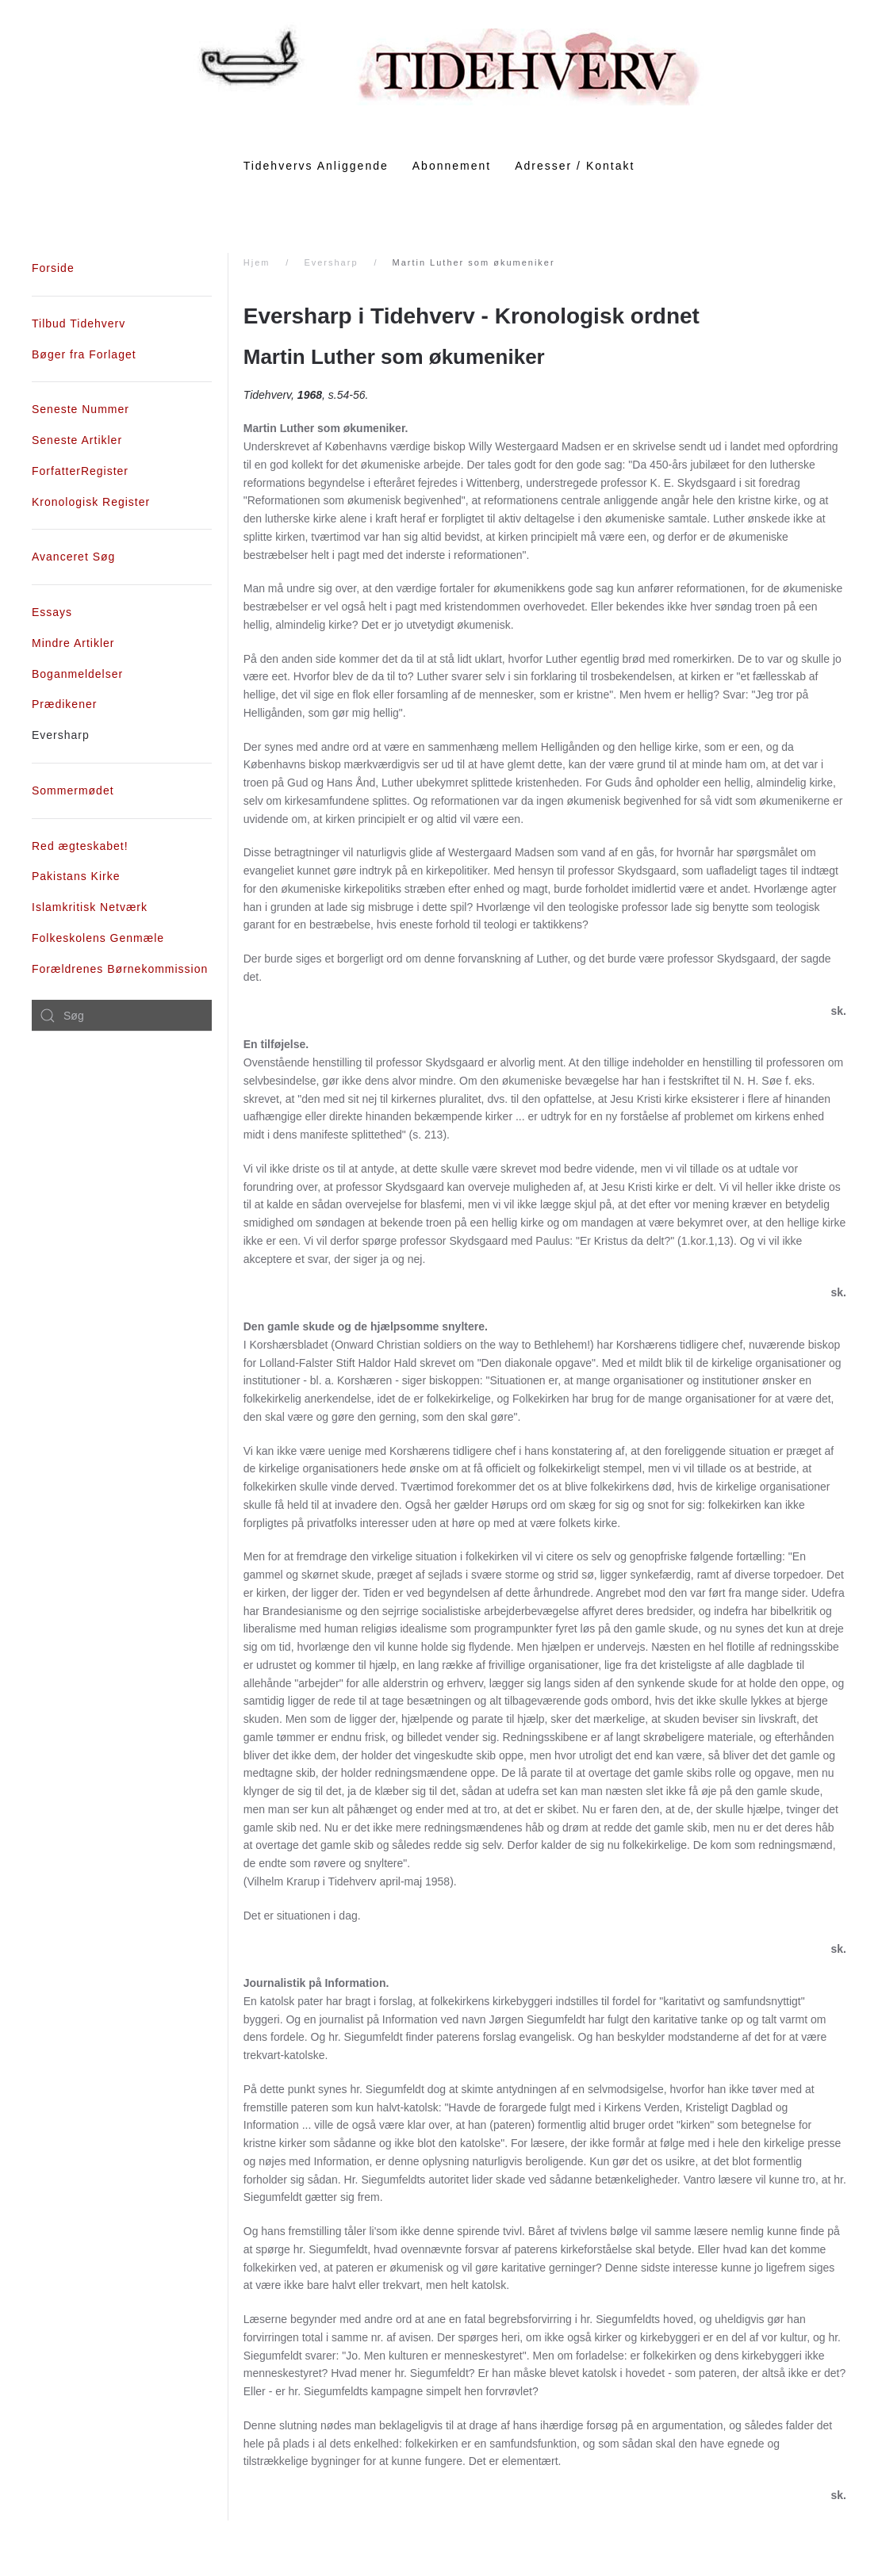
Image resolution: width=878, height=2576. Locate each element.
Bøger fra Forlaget (84, 354)
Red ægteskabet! (80, 846)
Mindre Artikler (73, 643)
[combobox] (122, 1016)
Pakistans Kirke (76, 876)
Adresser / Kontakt (575, 165)
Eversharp (331, 262)
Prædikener (64, 704)
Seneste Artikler (77, 440)
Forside (53, 268)
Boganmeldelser (77, 674)
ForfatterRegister (80, 471)
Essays (52, 612)
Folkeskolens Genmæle (98, 938)
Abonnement (451, 165)
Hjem (256, 262)
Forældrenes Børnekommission (120, 969)
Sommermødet (73, 790)
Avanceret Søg (73, 556)
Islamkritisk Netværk (90, 907)
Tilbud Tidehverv (78, 323)
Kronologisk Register (91, 502)
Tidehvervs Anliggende (316, 165)
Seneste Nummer (80, 409)
